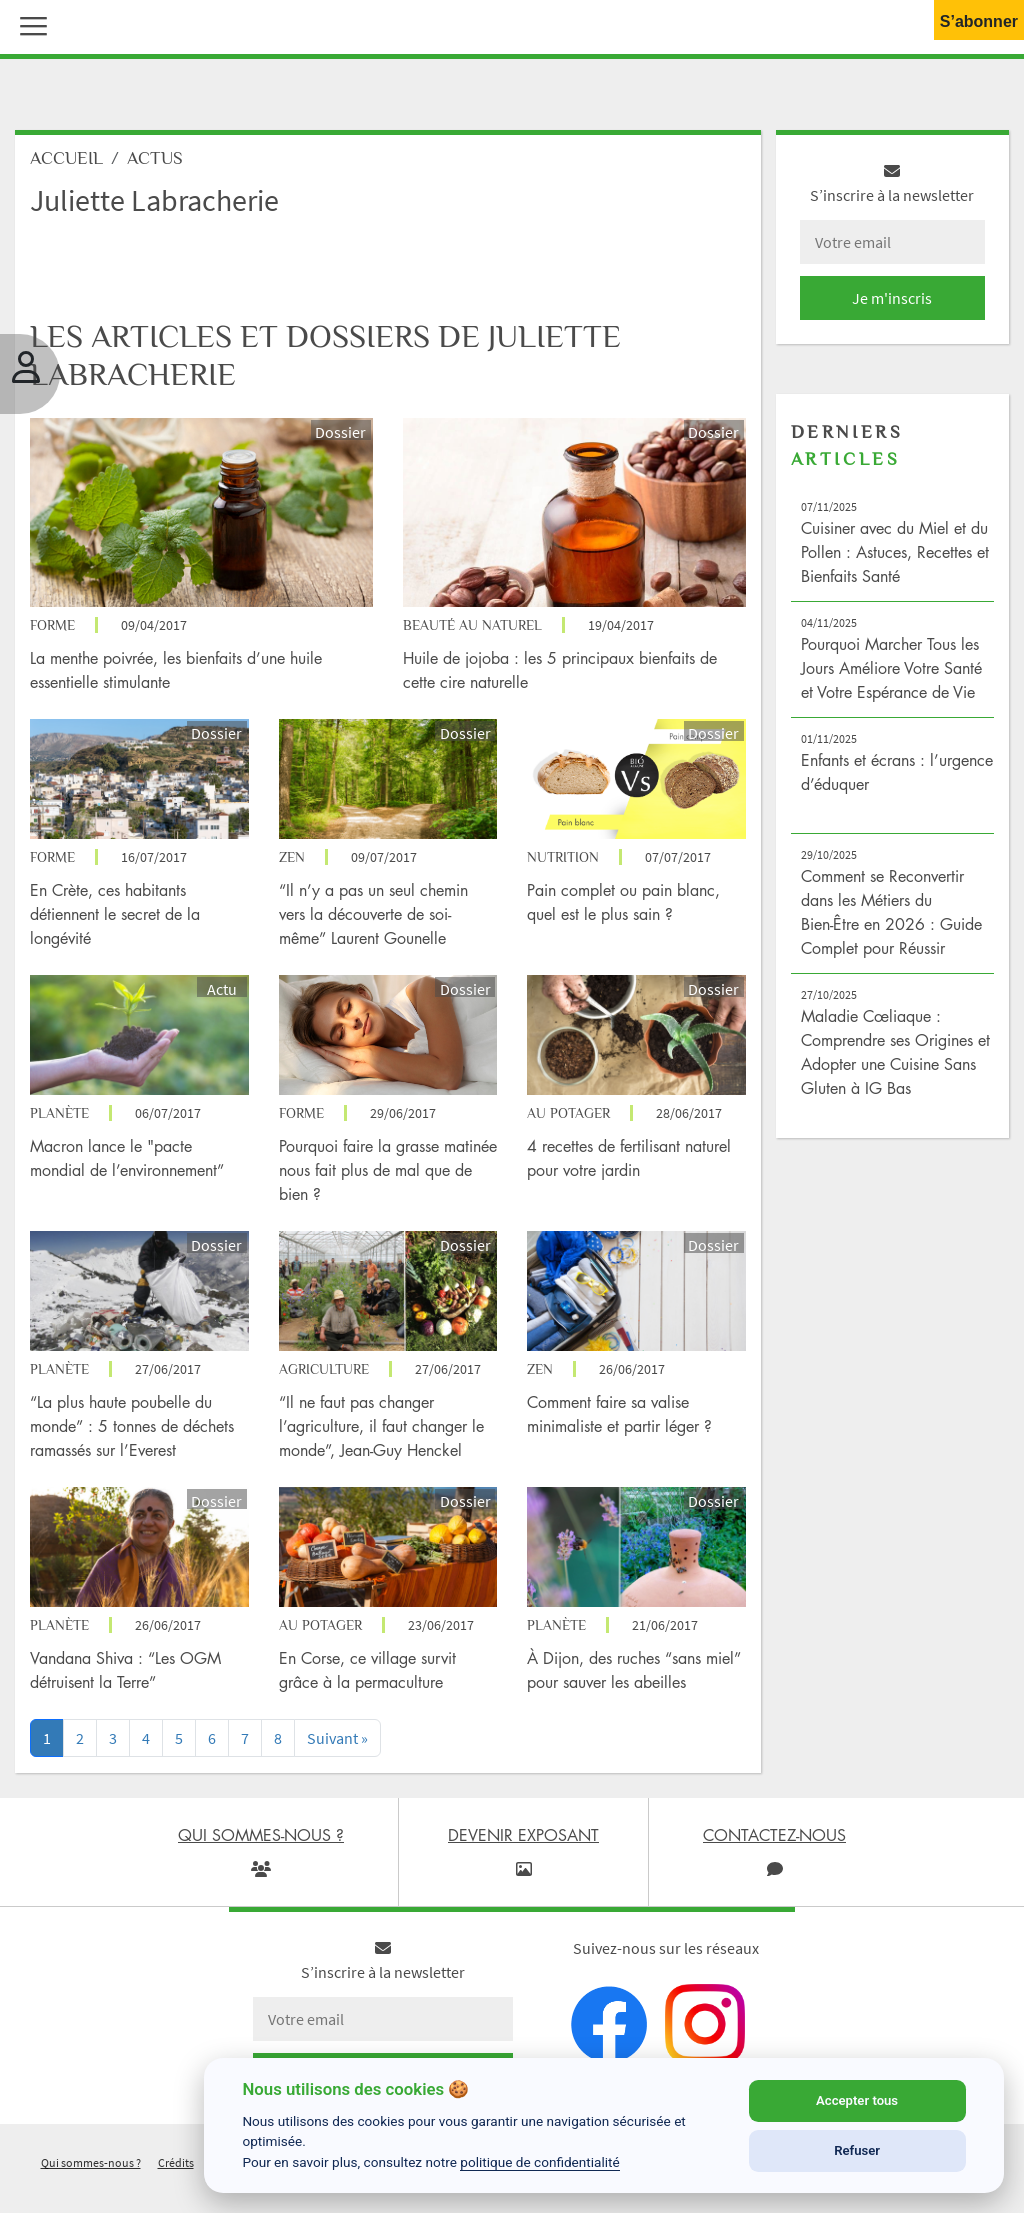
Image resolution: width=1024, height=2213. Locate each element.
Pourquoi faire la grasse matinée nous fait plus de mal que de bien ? (388, 1170)
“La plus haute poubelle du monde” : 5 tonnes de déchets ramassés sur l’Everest (132, 1426)
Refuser (857, 2150)
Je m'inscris (892, 298)
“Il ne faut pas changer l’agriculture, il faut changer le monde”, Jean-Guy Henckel (381, 1426)
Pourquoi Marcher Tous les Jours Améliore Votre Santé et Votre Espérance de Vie (891, 668)
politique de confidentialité (540, 2162)
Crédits (176, 2162)
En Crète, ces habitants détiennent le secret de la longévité (115, 914)
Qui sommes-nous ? (91, 2162)
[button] (29, 24)
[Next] (337, 1738)
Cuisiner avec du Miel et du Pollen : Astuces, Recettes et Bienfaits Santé (895, 552)
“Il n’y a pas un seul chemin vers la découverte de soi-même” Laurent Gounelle (373, 914)
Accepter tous (857, 2100)
